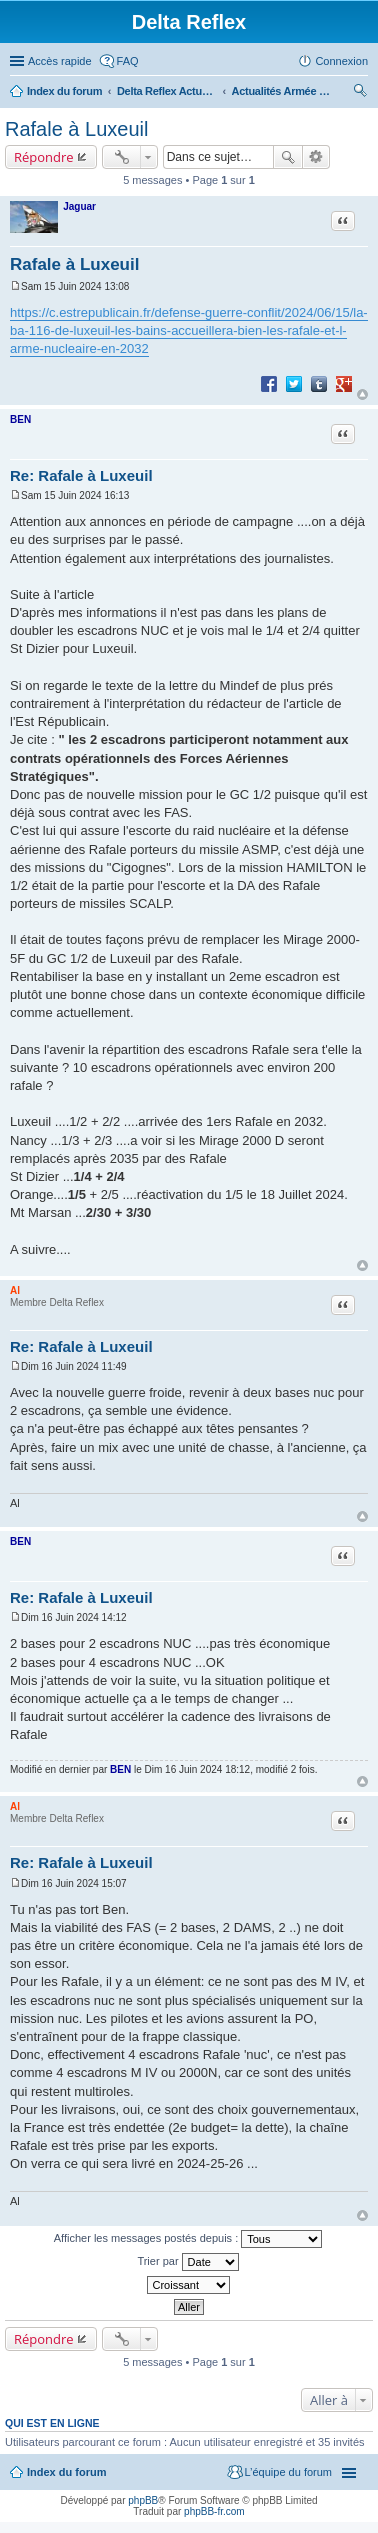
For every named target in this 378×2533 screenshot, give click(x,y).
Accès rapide (60, 61)
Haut (362, 394)
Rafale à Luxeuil (76, 129)
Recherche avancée (316, 157)
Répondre (44, 157)
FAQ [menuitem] (128, 61)
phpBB (143, 2500)
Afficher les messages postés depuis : (188, 2239)
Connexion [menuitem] (341, 61)
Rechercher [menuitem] (360, 93)
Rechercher (288, 157)
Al (15, 1290)
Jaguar (79, 206)
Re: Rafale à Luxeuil (81, 475)
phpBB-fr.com (214, 2511)
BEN (20, 419)
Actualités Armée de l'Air (282, 91)
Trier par (187, 2262)
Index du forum (64, 91)
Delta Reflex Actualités (167, 91)
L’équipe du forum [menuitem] (288, 2472)
